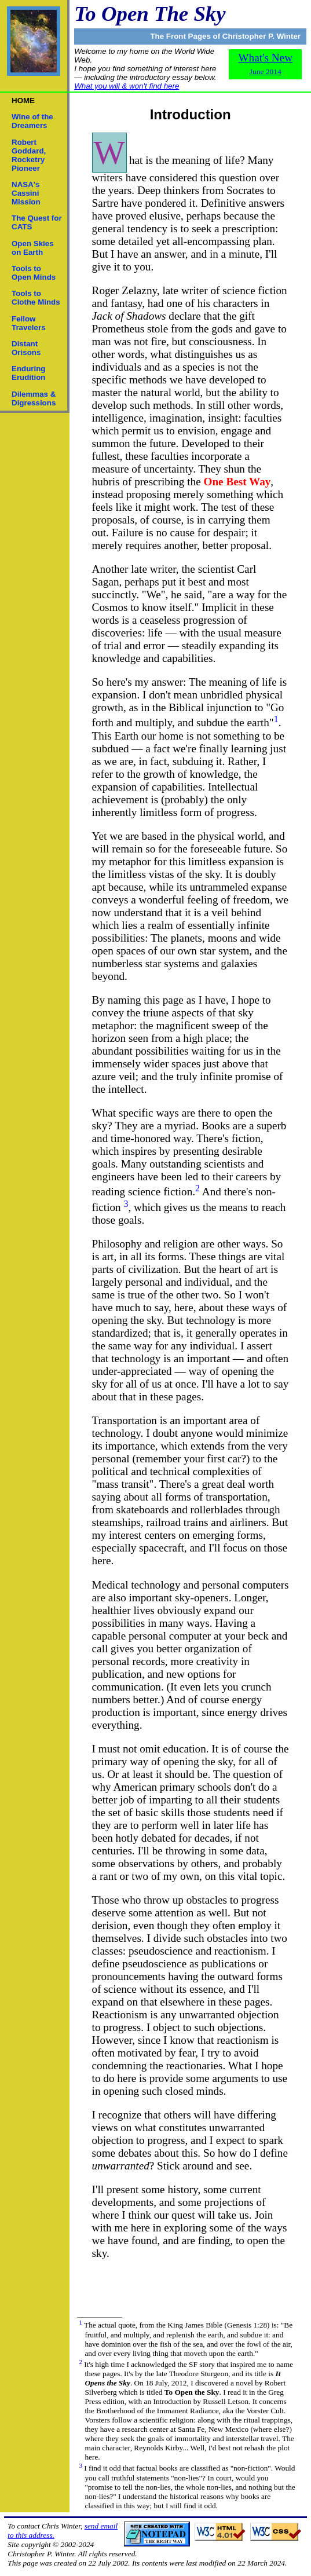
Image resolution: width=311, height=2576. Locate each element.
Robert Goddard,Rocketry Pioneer (29, 155)
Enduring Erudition (29, 373)
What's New (265, 64)
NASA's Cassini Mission (26, 193)
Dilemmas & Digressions (34, 398)
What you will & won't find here (126, 86)
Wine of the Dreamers (32, 121)
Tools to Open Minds (34, 272)
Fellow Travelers (29, 323)
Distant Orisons (26, 348)
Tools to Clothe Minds (36, 297)
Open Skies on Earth (33, 248)
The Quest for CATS (37, 222)
